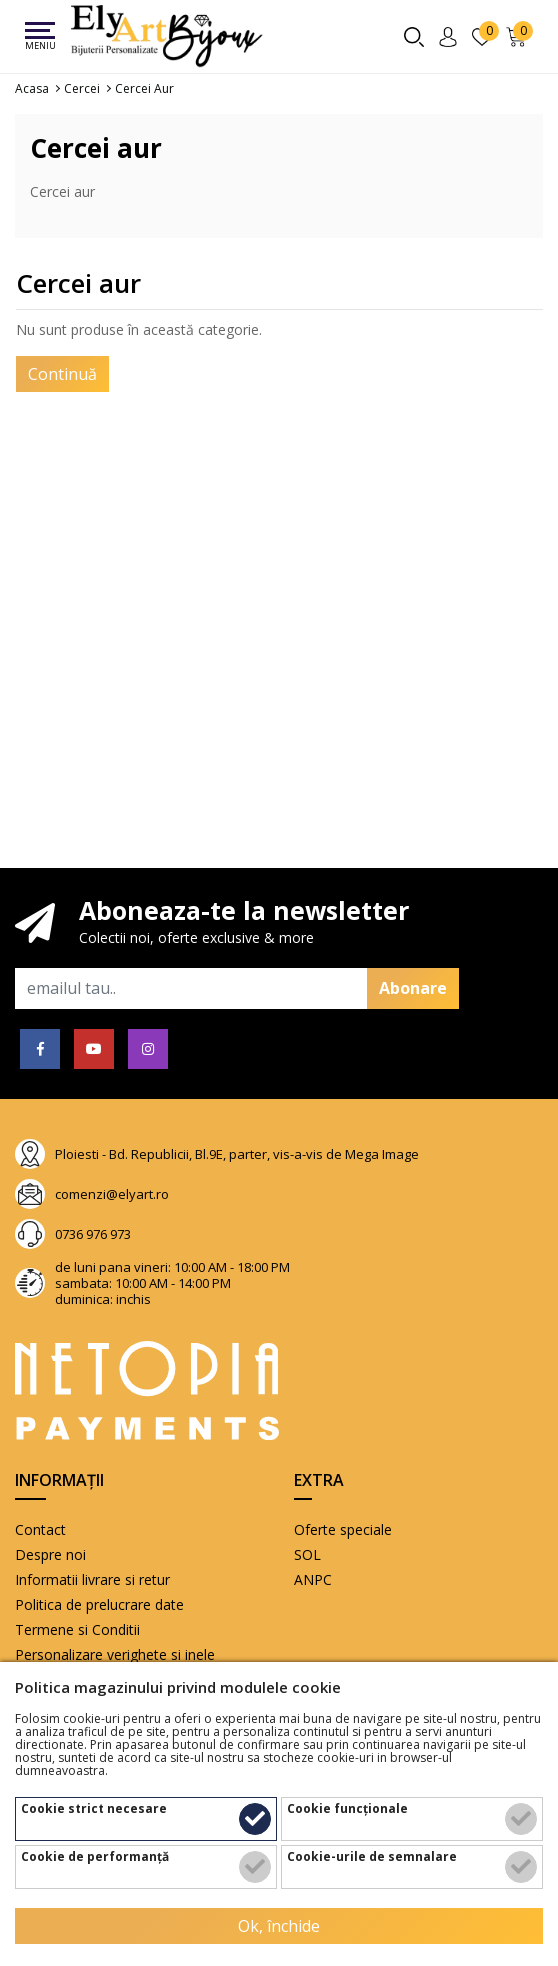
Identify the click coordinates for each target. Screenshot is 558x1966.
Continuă (62, 374)
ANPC (313, 1579)
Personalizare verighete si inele (115, 1654)
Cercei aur (144, 88)
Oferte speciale (343, 1529)
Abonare (413, 988)
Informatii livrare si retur (92, 1579)
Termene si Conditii (77, 1629)
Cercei (82, 88)
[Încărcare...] (519, 36)
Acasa (32, 88)
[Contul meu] (451, 36)
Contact (40, 1529)
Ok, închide (279, 1926)
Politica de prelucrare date (99, 1604)
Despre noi (50, 1554)
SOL (307, 1554)
